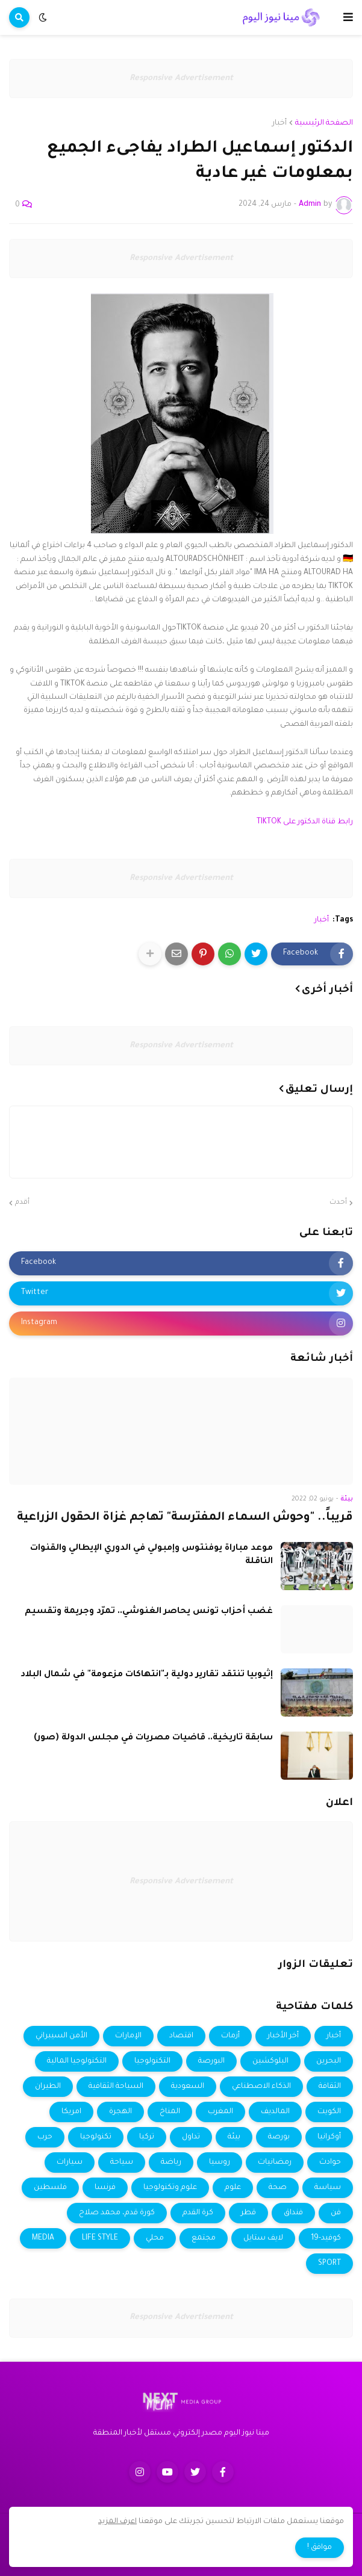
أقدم (22, 1203)
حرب (44, 2137)
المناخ (170, 2112)
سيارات (70, 2162)
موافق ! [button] (319, 2547)
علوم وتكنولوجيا (170, 2188)
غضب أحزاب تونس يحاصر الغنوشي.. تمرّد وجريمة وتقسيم (149, 1612)
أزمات (230, 2036)
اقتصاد (181, 2036)
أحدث (338, 1203)
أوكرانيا (329, 2137)
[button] (348, 17)
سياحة (121, 2162)
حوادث (330, 2162)
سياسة (327, 2188)
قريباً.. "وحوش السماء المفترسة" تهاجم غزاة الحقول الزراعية (185, 1517)
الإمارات (128, 2036)
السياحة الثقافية (116, 2086)
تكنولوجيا (95, 2137)
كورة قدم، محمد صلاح (117, 2213)
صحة (278, 2188)
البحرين (328, 2061)
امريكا (71, 2112)
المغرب (220, 2112)
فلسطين (50, 2188)
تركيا (146, 2137)
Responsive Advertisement (181, 78)
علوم (233, 2188)
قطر (248, 2213)
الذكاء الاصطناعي (261, 2086)
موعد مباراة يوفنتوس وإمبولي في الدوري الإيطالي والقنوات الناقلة (151, 1555)
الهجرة (120, 2112)
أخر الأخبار (283, 2036)
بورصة (279, 2137)
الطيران (48, 2086)
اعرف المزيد (117, 2522)
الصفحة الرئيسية (324, 123)
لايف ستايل (263, 2238)
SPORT (329, 2263)
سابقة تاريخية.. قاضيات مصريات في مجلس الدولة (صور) (153, 1738)
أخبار (279, 123)
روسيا (219, 2162)
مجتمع (204, 2238)
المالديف (275, 2112)
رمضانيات (275, 2162)
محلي (155, 2238)
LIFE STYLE (100, 2238)
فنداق (293, 2213)
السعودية (187, 2086)
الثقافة (330, 2086)
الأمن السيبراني (61, 2036)
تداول (191, 2137)
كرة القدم (198, 2213)
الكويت (329, 2112)
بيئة (234, 2137)
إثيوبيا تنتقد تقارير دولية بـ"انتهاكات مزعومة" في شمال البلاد (146, 1675)
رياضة (171, 2162)
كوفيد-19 (326, 2238)
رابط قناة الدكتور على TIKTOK (305, 822)
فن (336, 2213)
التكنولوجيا (152, 2061)
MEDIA (43, 2238)
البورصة (211, 2061)
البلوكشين (270, 2061)
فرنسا (105, 2188)
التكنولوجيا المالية (77, 2061)
